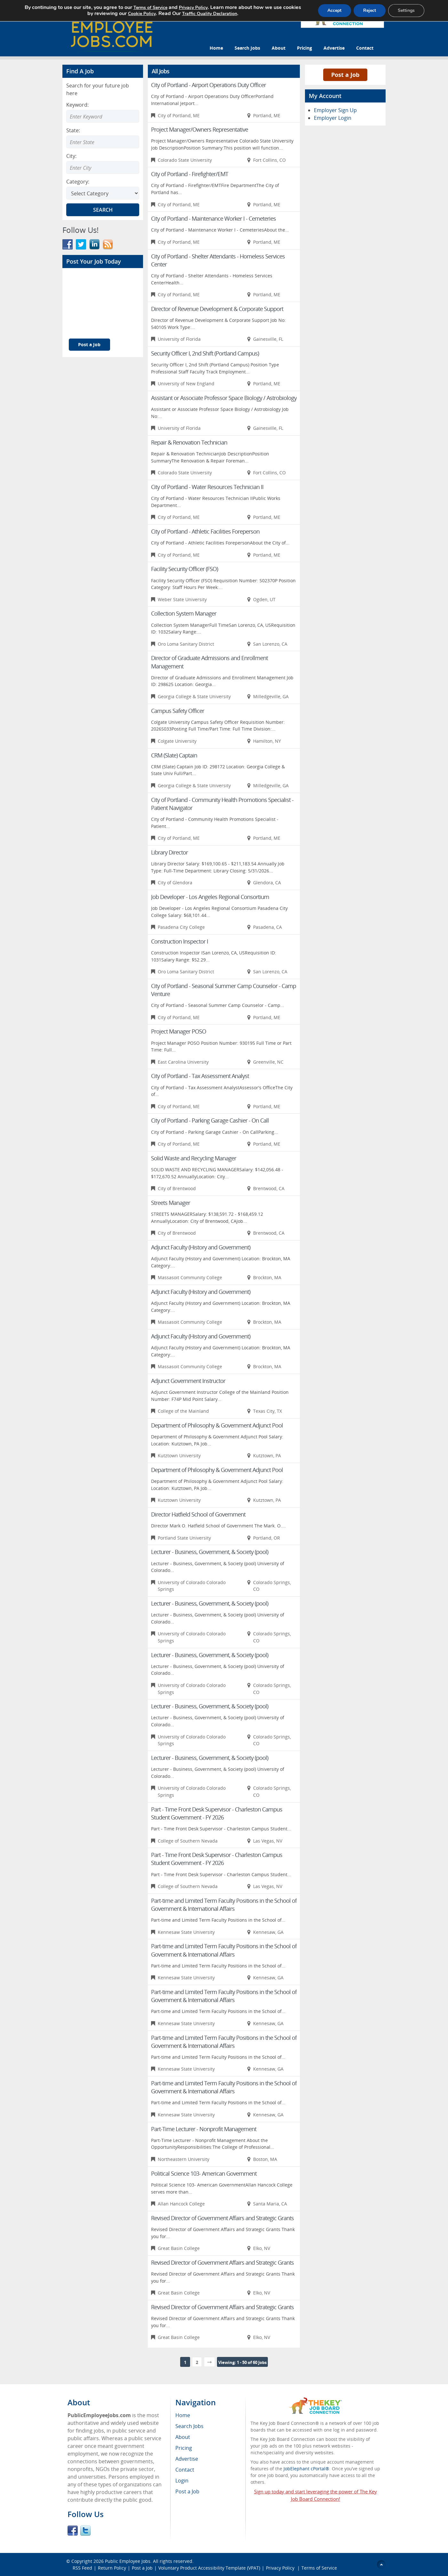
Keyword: (77, 104)
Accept (334, 10)
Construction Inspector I (179, 941)
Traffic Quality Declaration (209, 14)
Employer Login (332, 117)
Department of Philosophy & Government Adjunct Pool (217, 1425)
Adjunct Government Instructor (188, 1381)
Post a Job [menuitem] (187, 2491)
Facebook (73, 2530)
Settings (406, 10)
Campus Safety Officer (177, 711)
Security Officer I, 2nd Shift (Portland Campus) (205, 353)
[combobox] (102, 141)
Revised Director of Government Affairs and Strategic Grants (222, 2218)
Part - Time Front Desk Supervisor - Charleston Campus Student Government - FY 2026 (216, 1813)
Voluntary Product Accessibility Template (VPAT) (209, 2568)
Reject (369, 10)
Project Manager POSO (178, 1031)
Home (216, 48)
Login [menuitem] (181, 2480)
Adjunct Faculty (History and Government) (200, 1247)
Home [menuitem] (182, 2415)
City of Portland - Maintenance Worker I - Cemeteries (213, 218)
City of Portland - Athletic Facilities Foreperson (205, 531)
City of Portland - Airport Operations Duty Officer (208, 85)
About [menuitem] (182, 2437)
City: (71, 155)
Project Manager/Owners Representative (199, 129)
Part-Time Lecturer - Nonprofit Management (203, 2129)
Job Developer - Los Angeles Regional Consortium (210, 897)
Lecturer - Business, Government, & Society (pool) (209, 1552)
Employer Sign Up (335, 110)
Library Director (169, 852)
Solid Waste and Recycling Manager (193, 1158)
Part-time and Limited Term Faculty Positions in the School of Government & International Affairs (224, 1904)
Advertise (334, 48)
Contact (364, 48)
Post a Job (89, 344)
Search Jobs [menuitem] (189, 2426)
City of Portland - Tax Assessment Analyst (200, 1076)
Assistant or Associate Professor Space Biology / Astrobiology (224, 398)
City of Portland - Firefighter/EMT (189, 174)
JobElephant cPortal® (306, 2469)
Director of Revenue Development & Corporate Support (217, 309)
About (278, 48)
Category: (77, 181)
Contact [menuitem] (184, 2469)
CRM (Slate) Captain (174, 755)
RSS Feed (82, 2568)
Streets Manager (170, 1202)
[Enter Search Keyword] (102, 116)
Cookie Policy (142, 14)
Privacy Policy (281, 2568)
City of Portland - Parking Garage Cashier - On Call (210, 1120)
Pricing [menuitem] (183, 2447)
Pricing (304, 48)
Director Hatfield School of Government (198, 1514)
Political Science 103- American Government (204, 2173)
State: (73, 130)
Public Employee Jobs (127, 2561)
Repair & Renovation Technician (189, 442)
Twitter (85, 2530)
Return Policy (112, 2568)
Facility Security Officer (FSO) (184, 569)
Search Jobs (247, 48)
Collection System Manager (183, 613)
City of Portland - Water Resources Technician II (207, 487)
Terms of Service (319, 2568)
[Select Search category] (102, 193)
